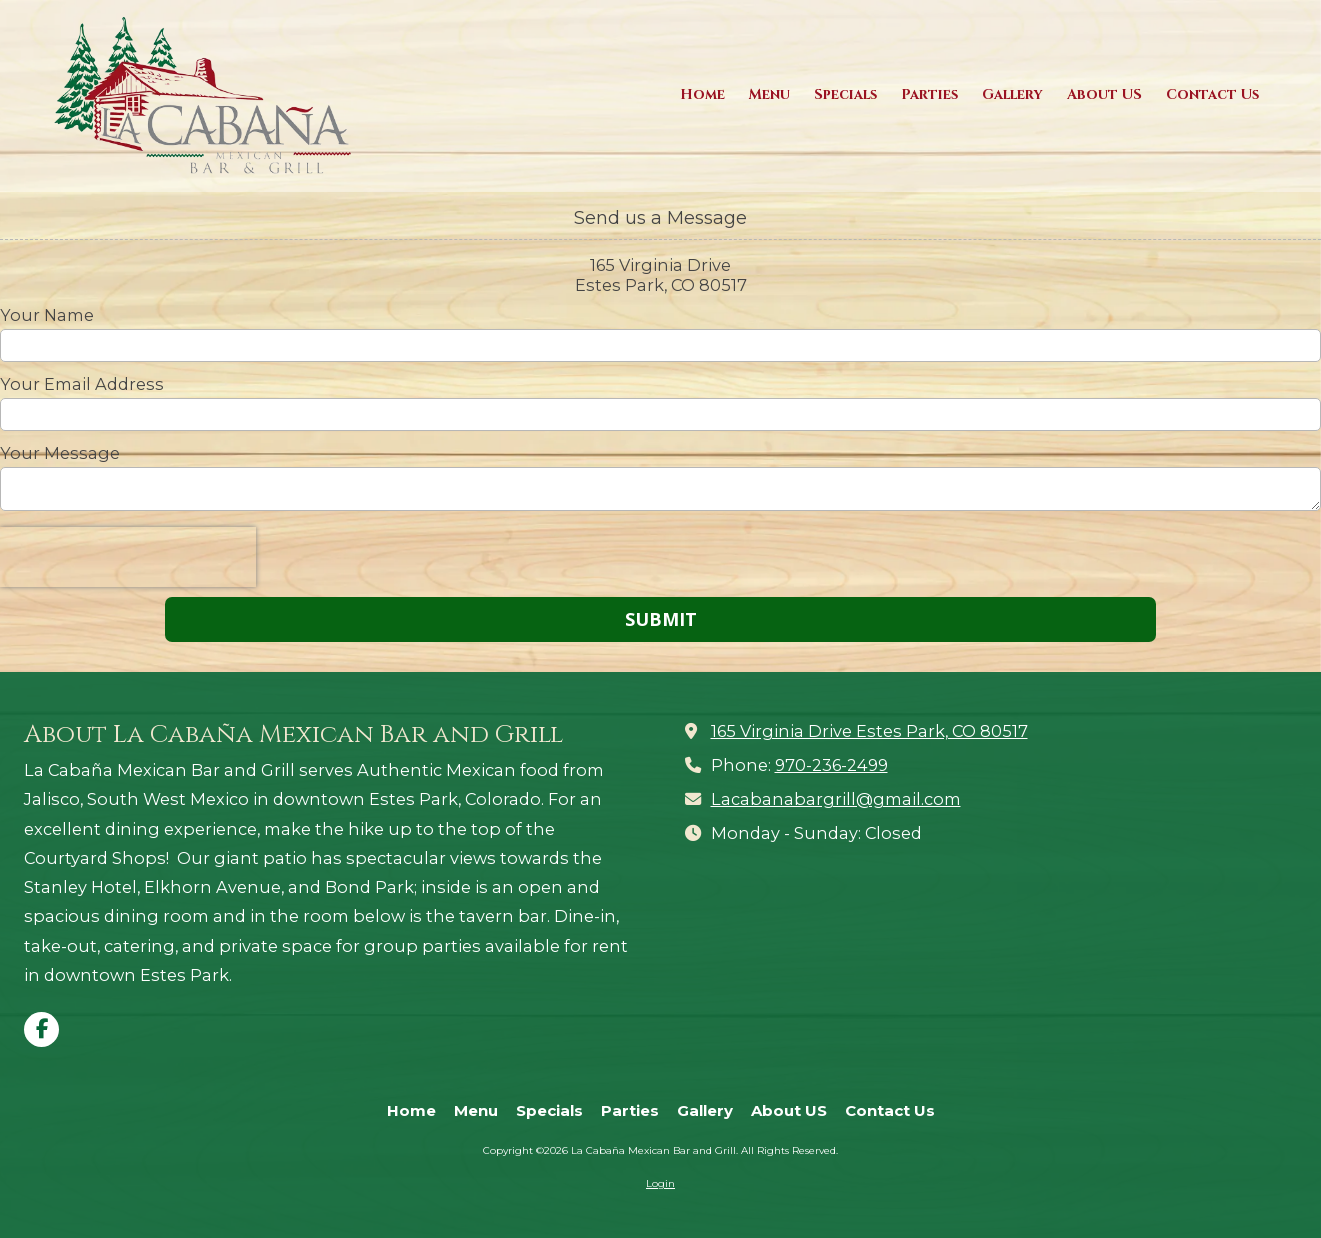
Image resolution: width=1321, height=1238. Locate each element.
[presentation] (128, 557)
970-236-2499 (831, 765)
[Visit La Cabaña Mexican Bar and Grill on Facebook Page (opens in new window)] (41, 1029)
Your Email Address (82, 384)
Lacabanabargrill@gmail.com (836, 799)
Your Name (47, 315)
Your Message (60, 453)
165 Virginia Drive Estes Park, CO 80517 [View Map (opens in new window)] (869, 731)
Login (660, 1183)
